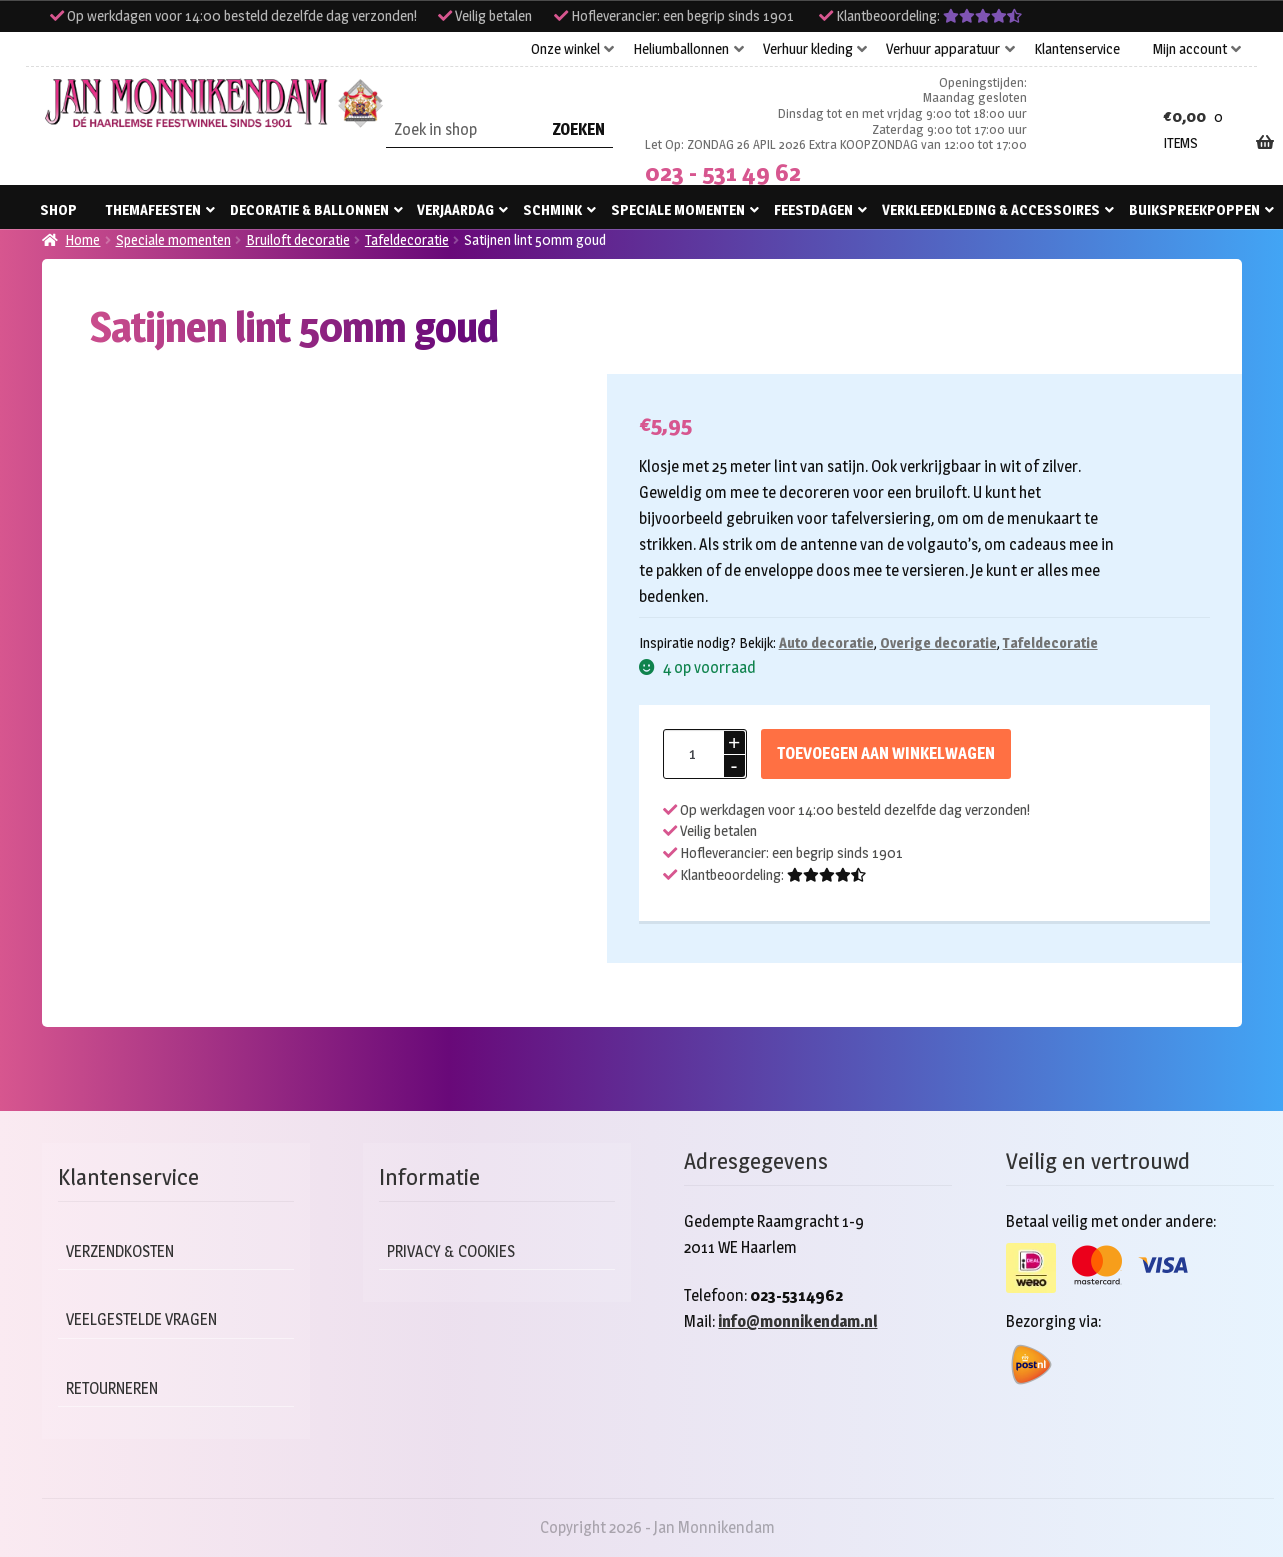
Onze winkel (565, 49)
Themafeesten (153, 209)
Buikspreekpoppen (1194, 209)
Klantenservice (1077, 49)
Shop (58, 209)
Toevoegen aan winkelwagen (886, 753)
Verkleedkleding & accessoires (991, 209)
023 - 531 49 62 (723, 172)
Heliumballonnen (681, 49)
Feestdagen (813, 209)
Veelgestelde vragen (146, 1319)
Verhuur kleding (808, 49)
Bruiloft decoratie (298, 239)
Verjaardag (455, 209)
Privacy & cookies (456, 1251)
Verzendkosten (124, 1251)
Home (82, 239)
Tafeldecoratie (407, 239)
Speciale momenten (678, 209)
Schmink (552, 209)
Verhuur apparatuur (943, 49)
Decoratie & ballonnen (309, 209)
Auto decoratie (826, 642)
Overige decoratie (938, 642)
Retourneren (115, 1388)
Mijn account (1190, 49)
